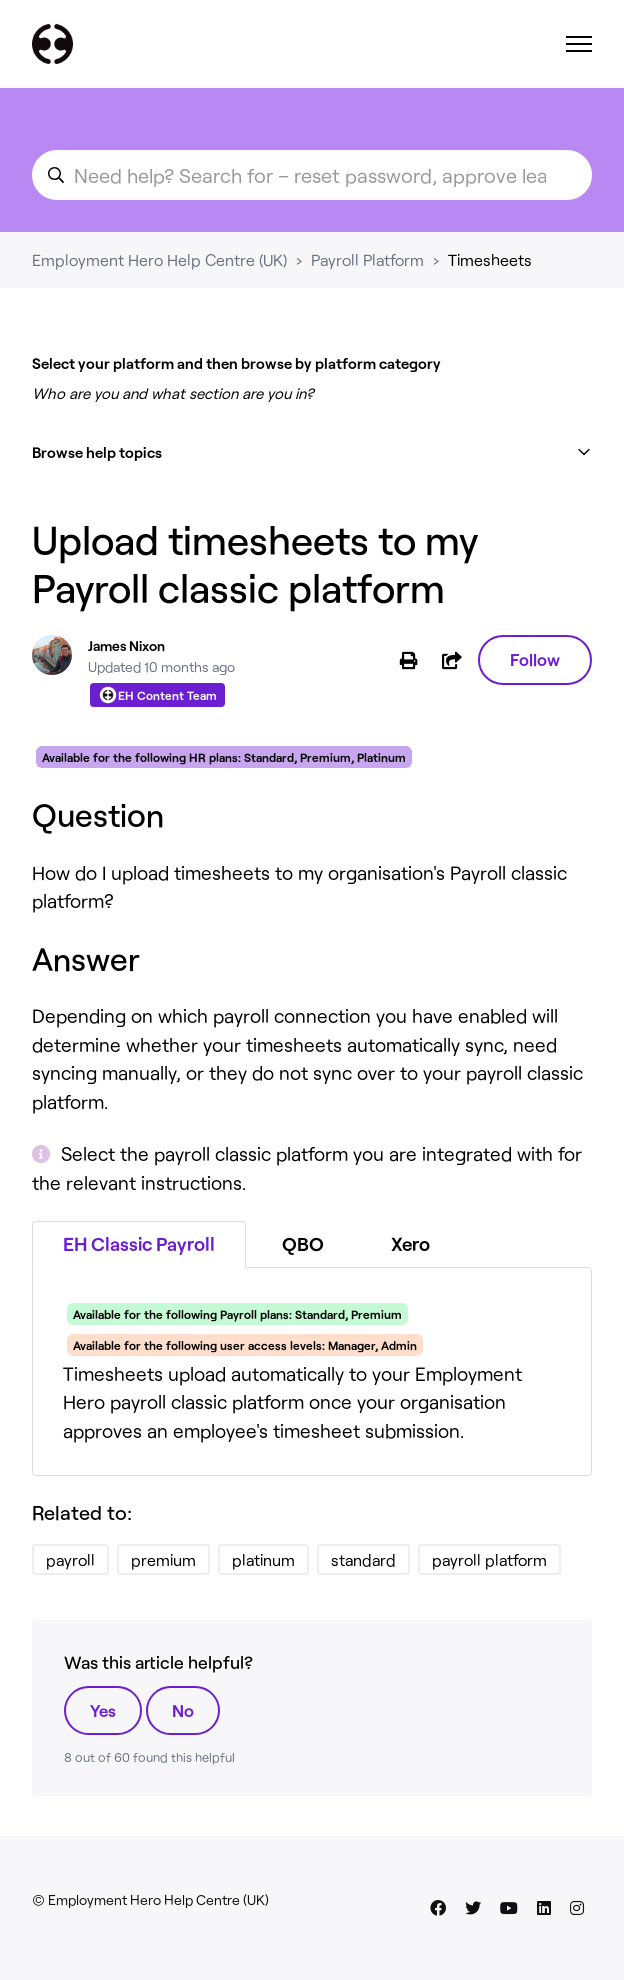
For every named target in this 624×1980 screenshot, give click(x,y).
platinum (263, 1559)
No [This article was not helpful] (183, 1710)
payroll (70, 1559)
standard (363, 1559)
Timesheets (490, 259)
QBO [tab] (303, 1243)
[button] (312, 452)
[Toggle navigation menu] (579, 44)
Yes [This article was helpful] (103, 1710)
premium (163, 1559)
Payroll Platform (367, 259)
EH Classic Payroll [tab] (139, 1243)
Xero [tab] (410, 1243)
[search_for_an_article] (312, 175)
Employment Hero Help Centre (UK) (159, 259)
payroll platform (489, 1559)
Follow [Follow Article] (535, 659)
